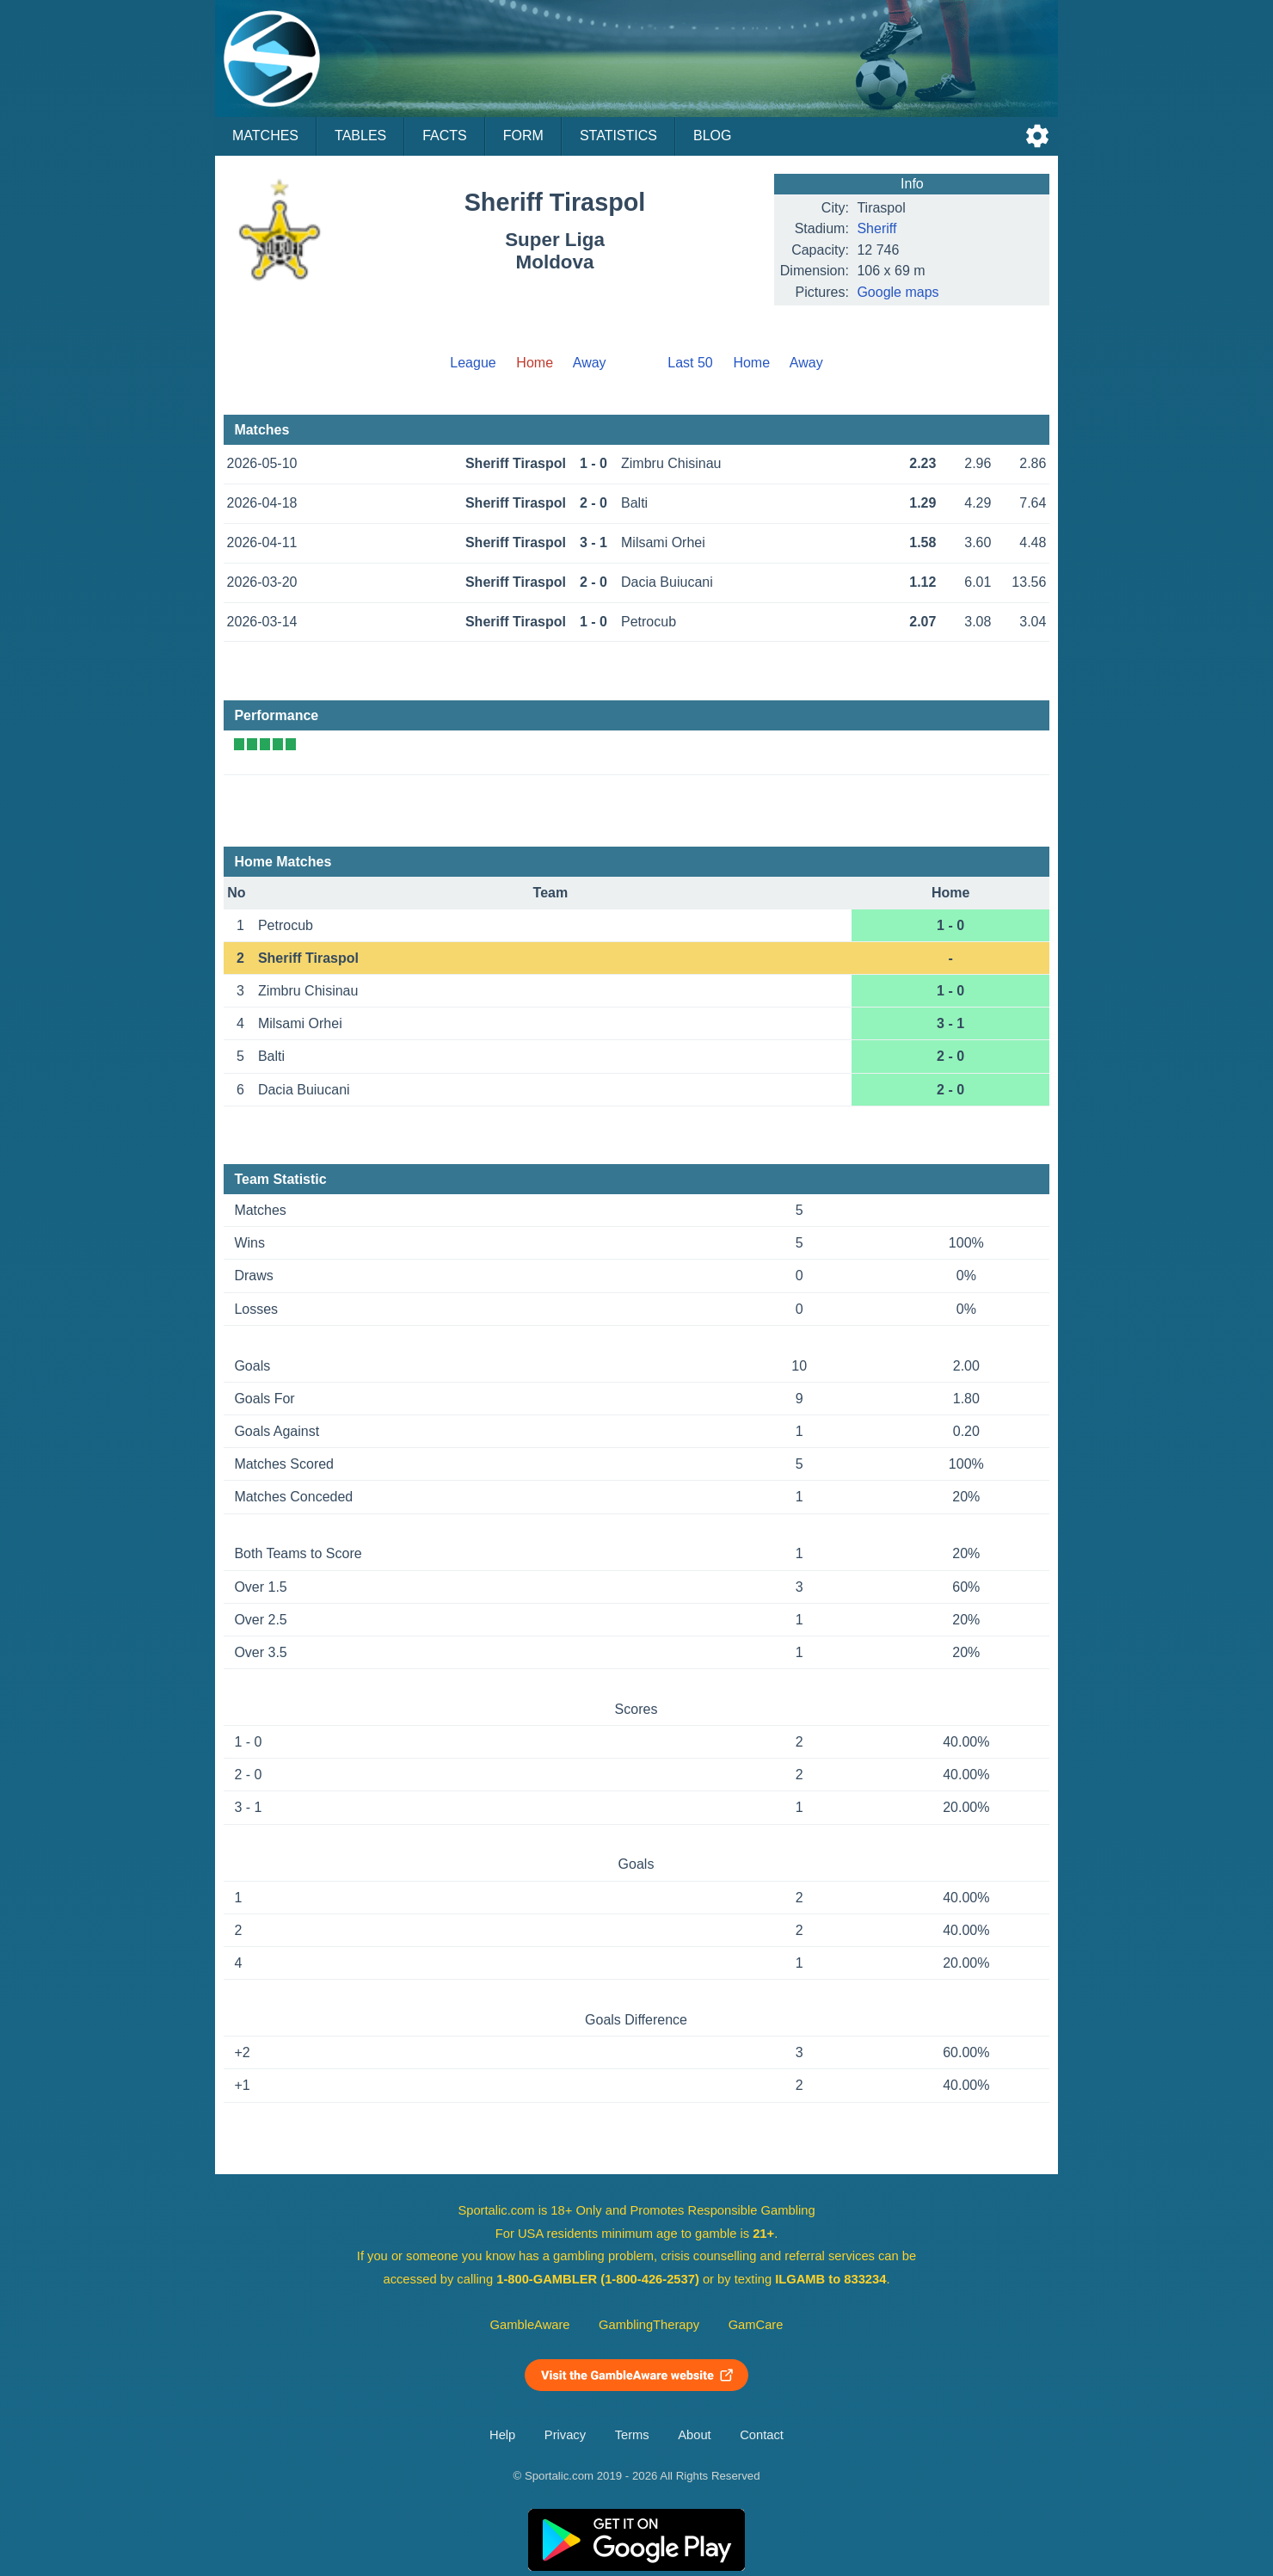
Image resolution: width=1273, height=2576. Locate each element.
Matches (265, 135)
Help (502, 2435)
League (472, 362)
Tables (360, 135)
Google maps (897, 292)
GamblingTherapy (649, 2325)
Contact (762, 2435)
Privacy (565, 2435)
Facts (444, 135)
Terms (632, 2435)
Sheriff (876, 228)
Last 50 (689, 362)
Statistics (618, 135)
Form (523, 135)
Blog (712, 135)
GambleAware (530, 2325)
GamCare (756, 2325)
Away (589, 362)
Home (751, 362)
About (694, 2435)
